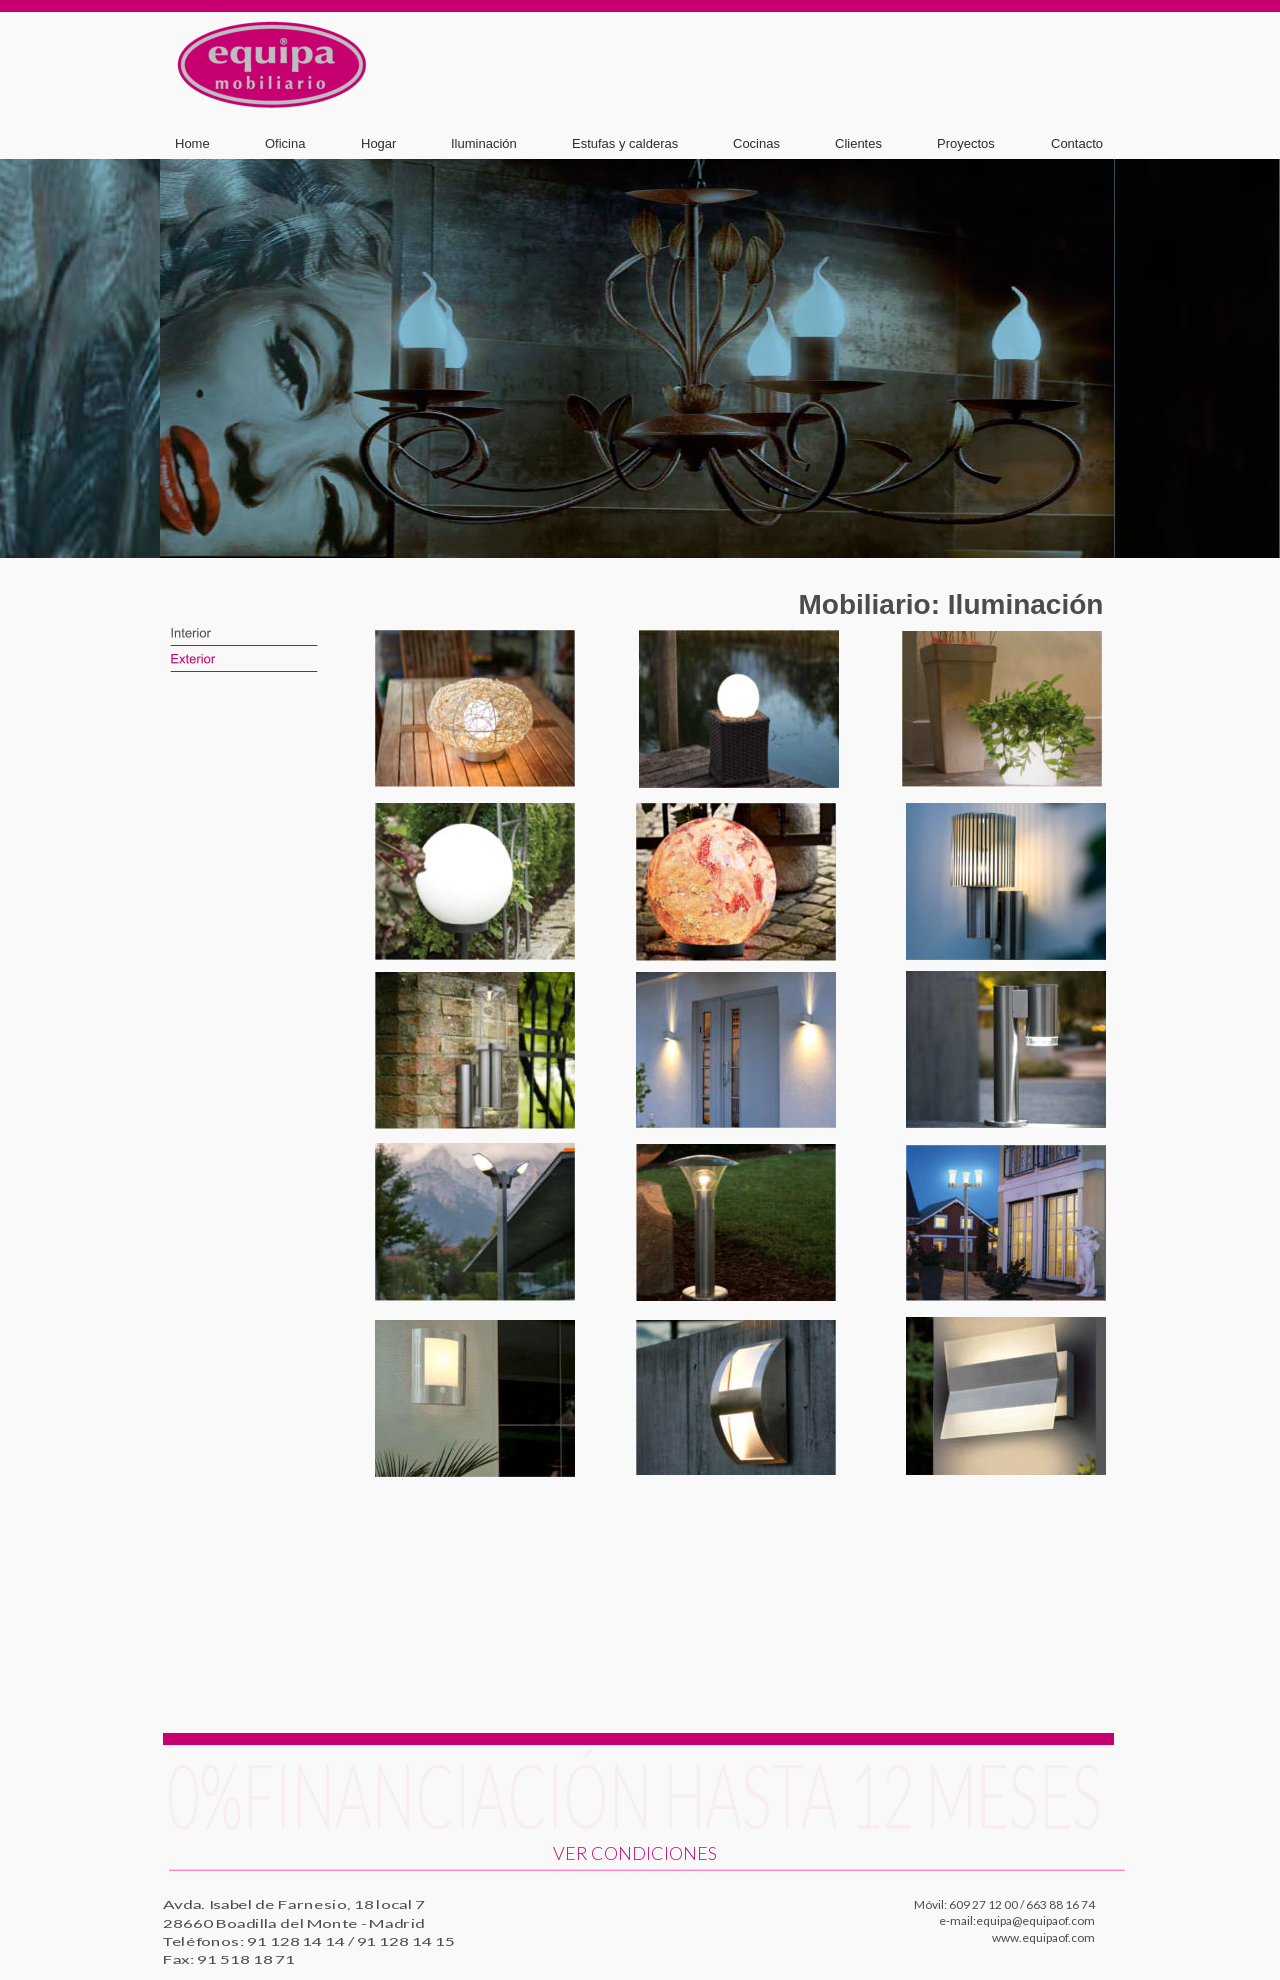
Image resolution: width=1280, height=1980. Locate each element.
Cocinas (756, 143)
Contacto (1077, 143)
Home (192, 143)
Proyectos (966, 143)
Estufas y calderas (625, 143)
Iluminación (484, 143)
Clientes (858, 143)
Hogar (378, 143)
